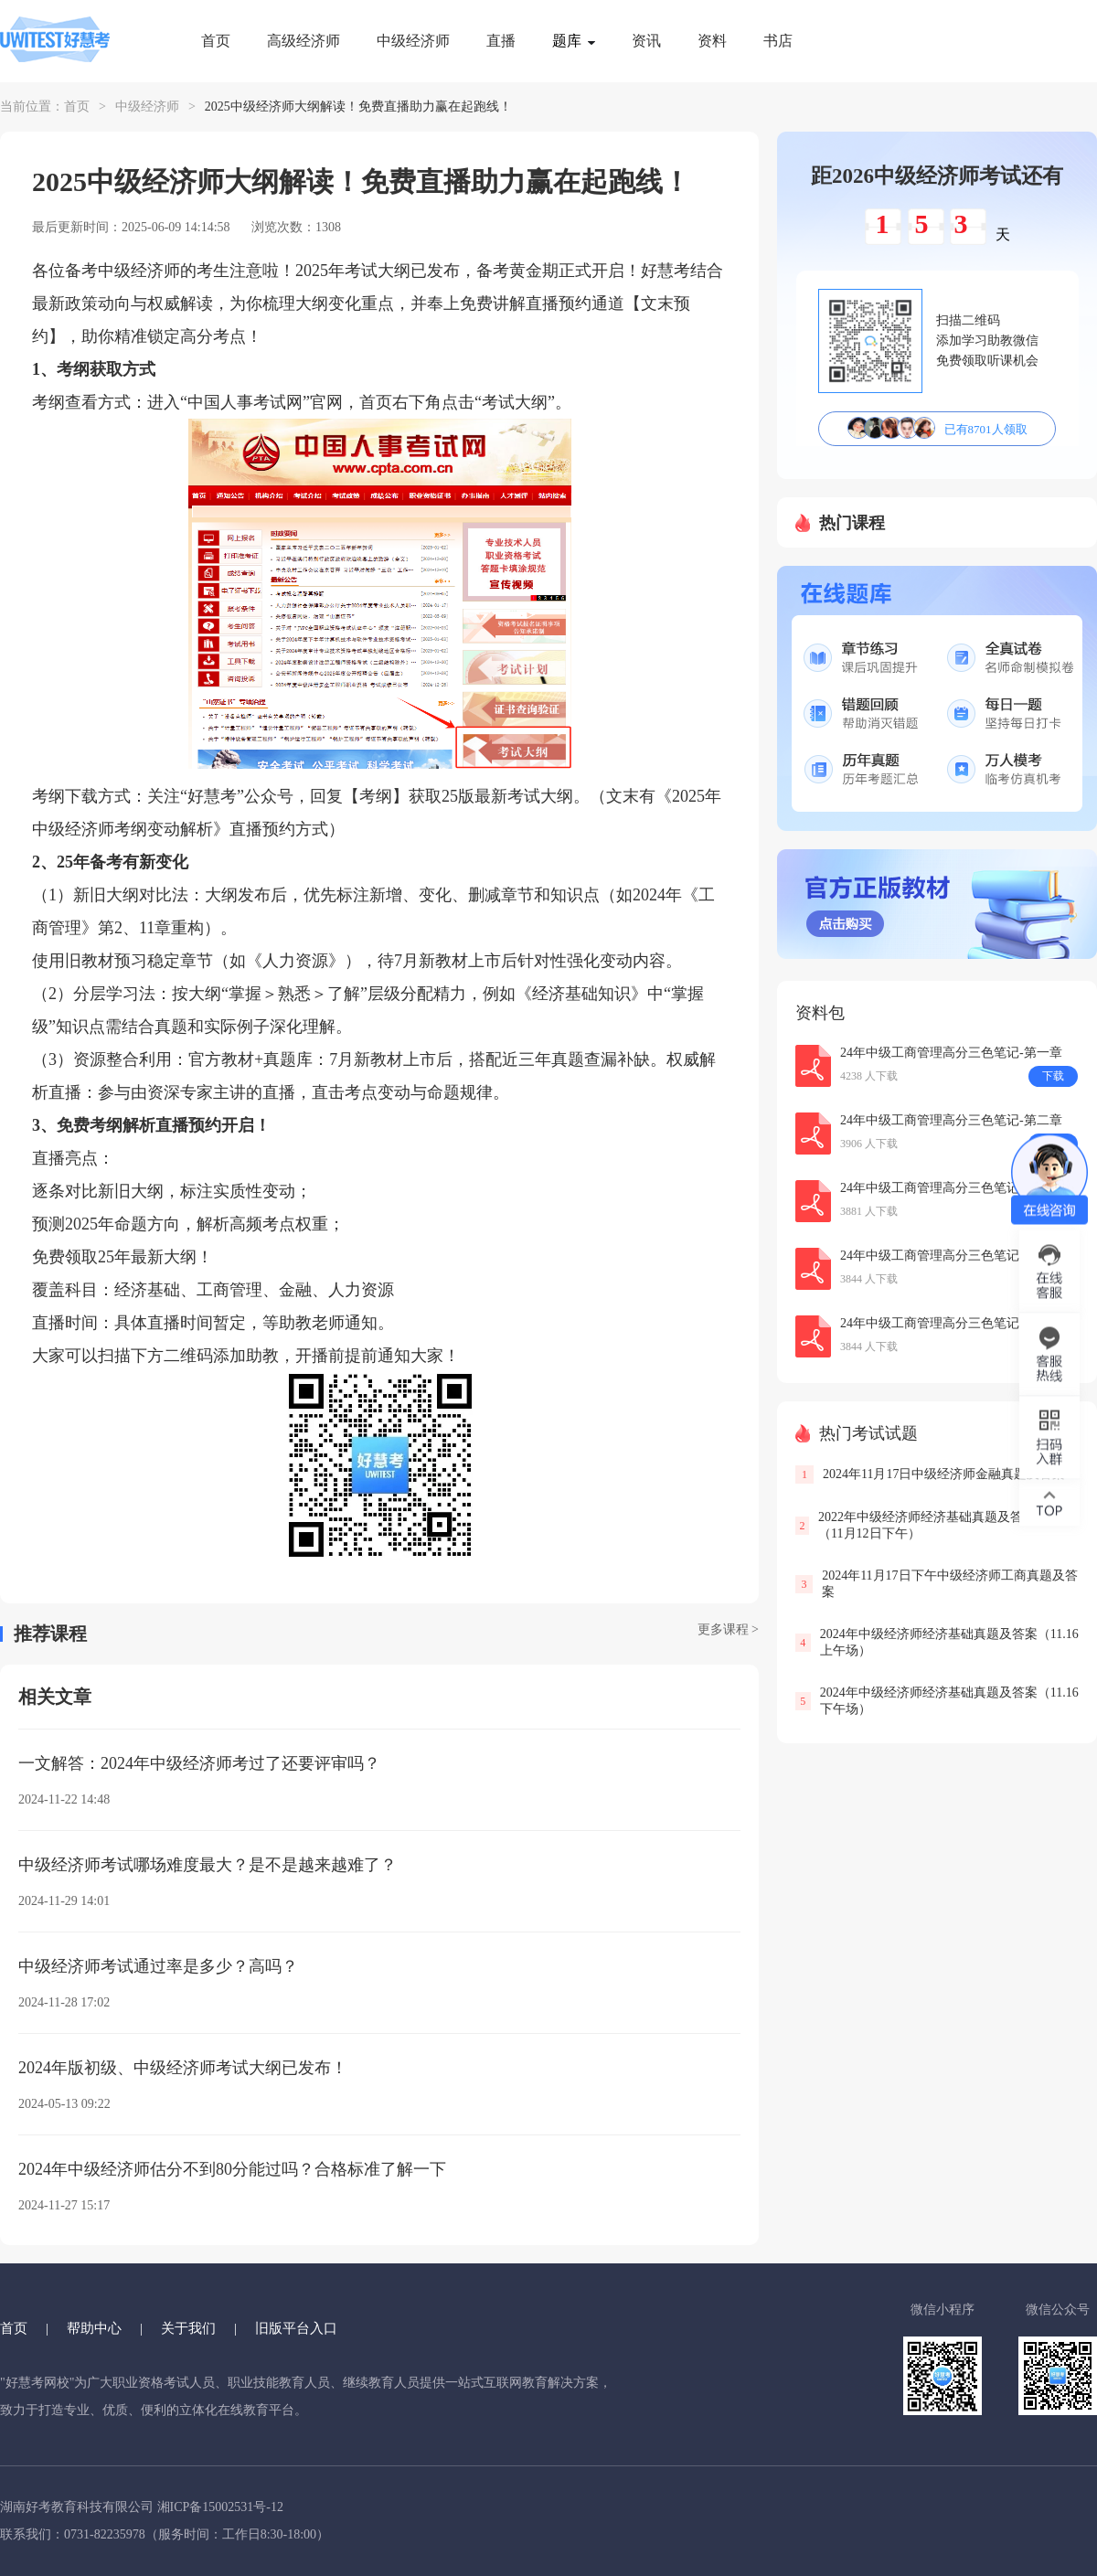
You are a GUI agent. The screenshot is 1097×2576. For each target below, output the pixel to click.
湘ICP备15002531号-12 (220, 2507)
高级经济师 (303, 40)
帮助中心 (94, 2328)
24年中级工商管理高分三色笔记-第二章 (951, 1120)
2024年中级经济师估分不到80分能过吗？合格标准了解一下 (232, 2169)
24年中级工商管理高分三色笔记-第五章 (951, 1188)
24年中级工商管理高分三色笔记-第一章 (951, 1052)
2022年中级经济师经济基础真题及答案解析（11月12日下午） (939, 1525)
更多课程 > (728, 1629)
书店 (778, 40)
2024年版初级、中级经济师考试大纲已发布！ (182, 2068)
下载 (1053, 1076)
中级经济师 (413, 40)
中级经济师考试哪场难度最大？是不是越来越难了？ (207, 1865)
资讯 (646, 40)
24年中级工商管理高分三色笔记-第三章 (951, 1255)
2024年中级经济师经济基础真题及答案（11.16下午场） (949, 1701)
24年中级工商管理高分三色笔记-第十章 (951, 1323)
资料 (712, 40)
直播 (501, 40)
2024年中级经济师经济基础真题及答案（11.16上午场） (949, 1642)
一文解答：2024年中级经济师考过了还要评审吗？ (199, 1763)
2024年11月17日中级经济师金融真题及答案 (944, 1474)
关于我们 (188, 2328)
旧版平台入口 (296, 2328)
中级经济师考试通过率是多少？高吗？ (158, 1966)
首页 (215, 40)
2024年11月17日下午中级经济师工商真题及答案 (949, 1584)
